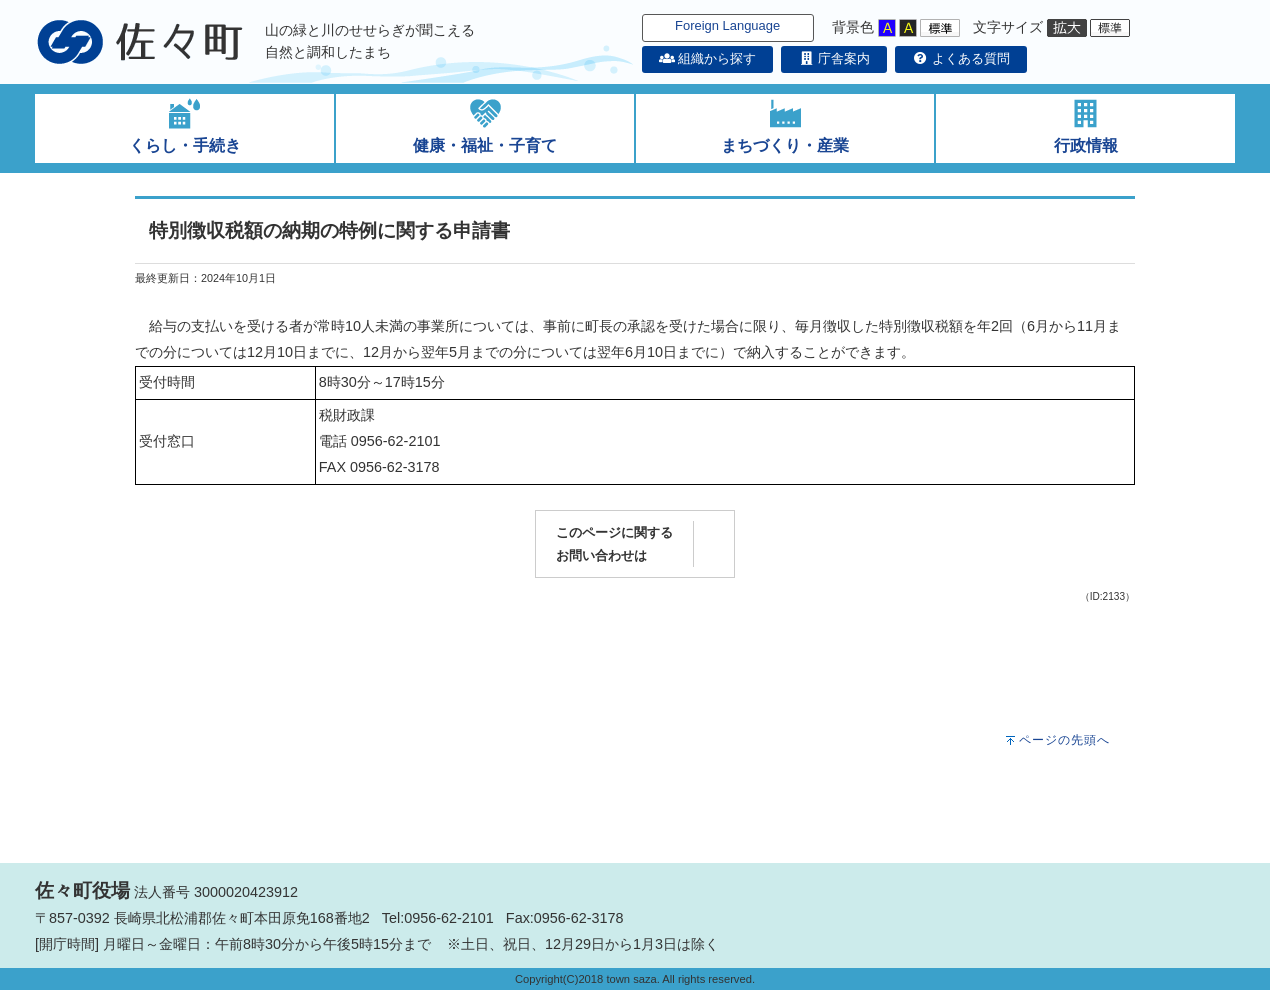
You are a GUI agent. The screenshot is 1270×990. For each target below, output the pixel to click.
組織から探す (708, 58)
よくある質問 (961, 58)
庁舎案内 (834, 58)
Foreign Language (727, 25)
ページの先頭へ (1064, 740)
